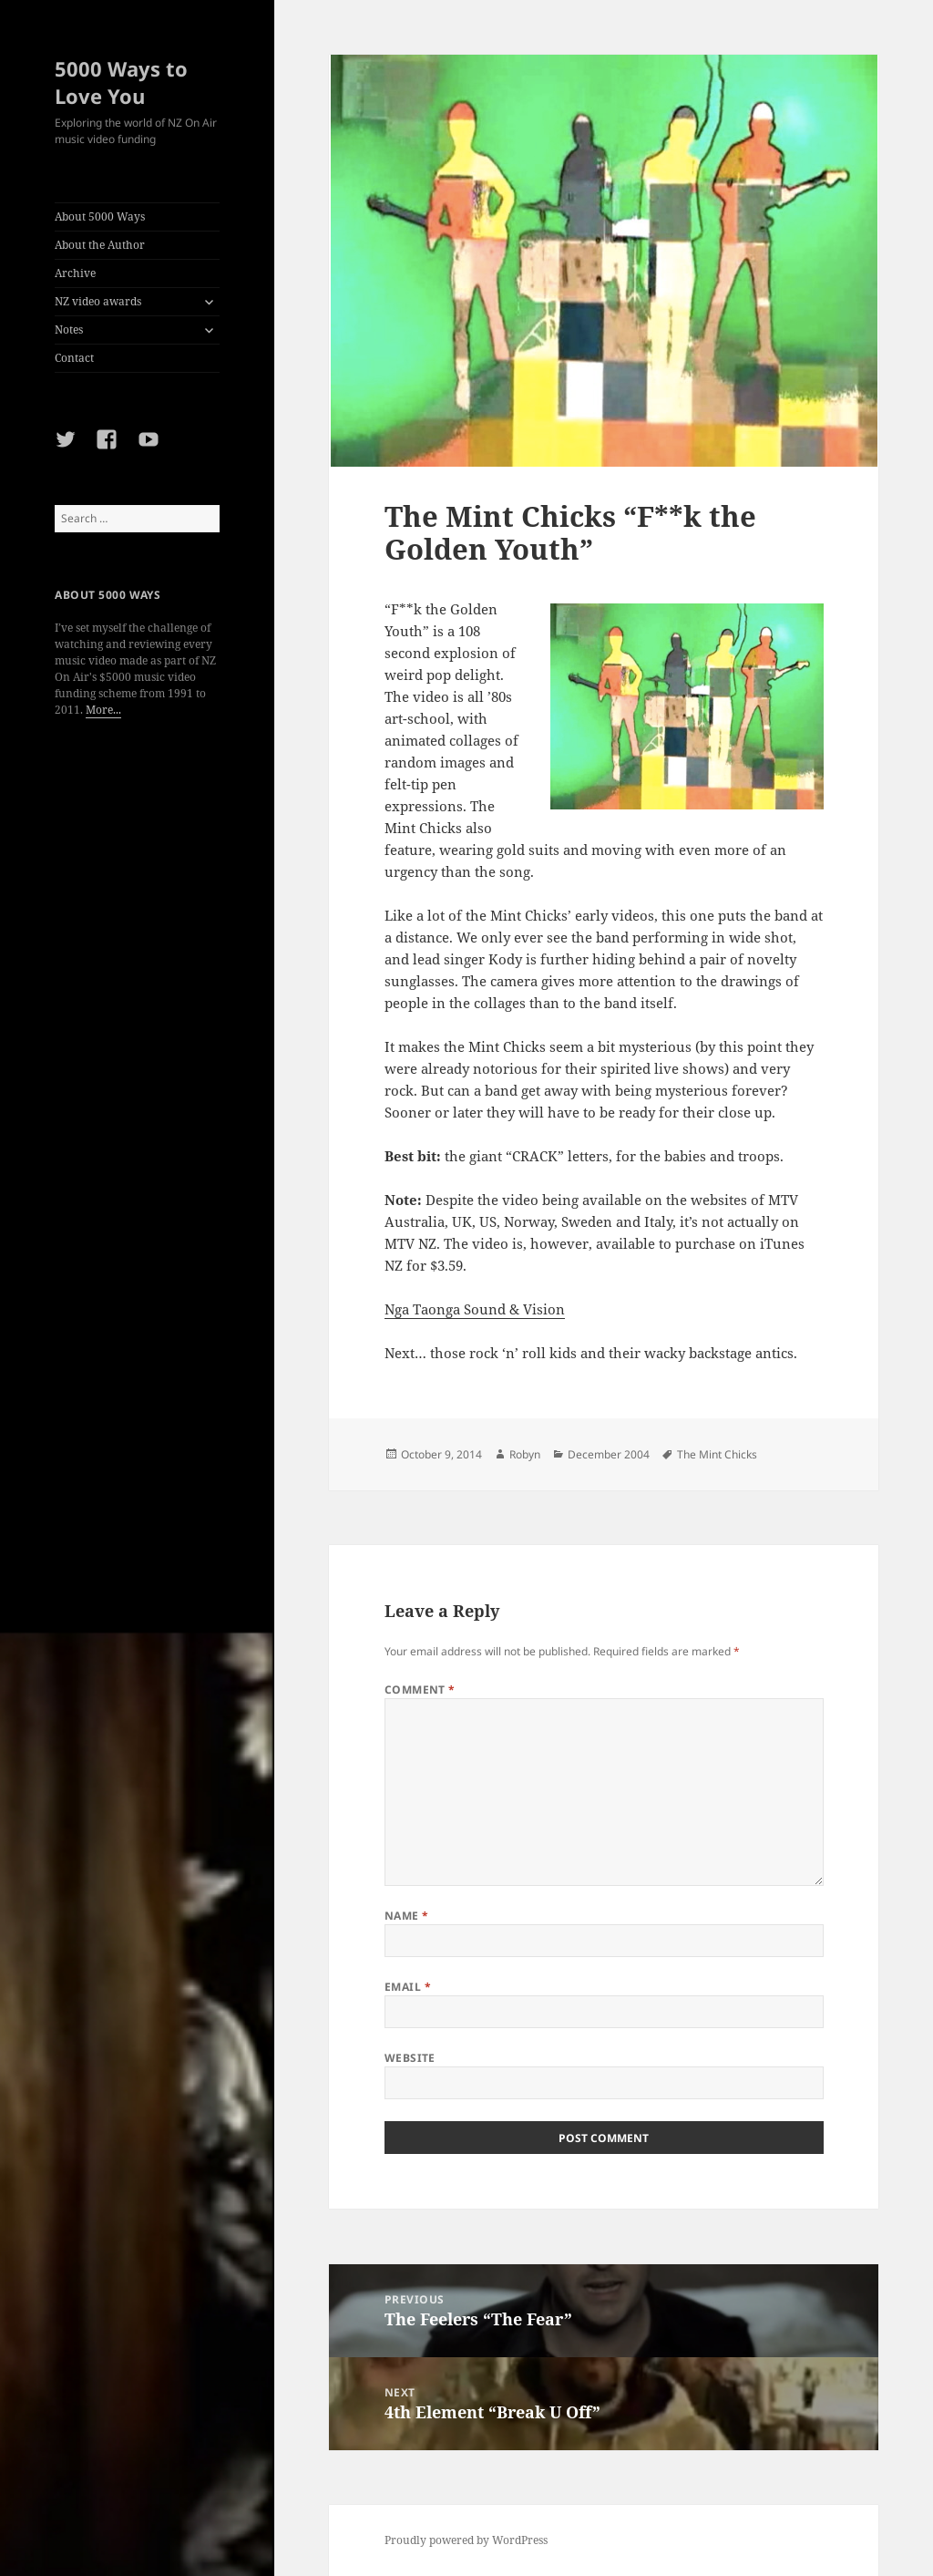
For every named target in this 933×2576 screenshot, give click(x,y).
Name (406, 1915)
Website (410, 2058)
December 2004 (609, 1454)
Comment (420, 1689)
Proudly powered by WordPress (466, 2540)
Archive (75, 273)
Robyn (524, 1454)
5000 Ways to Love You (121, 82)
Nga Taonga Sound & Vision (474, 1309)
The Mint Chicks (717, 1454)
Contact (74, 358)
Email (407, 1986)
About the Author (100, 244)
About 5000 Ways (100, 216)
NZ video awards (98, 301)
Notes (69, 329)
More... (103, 709)
